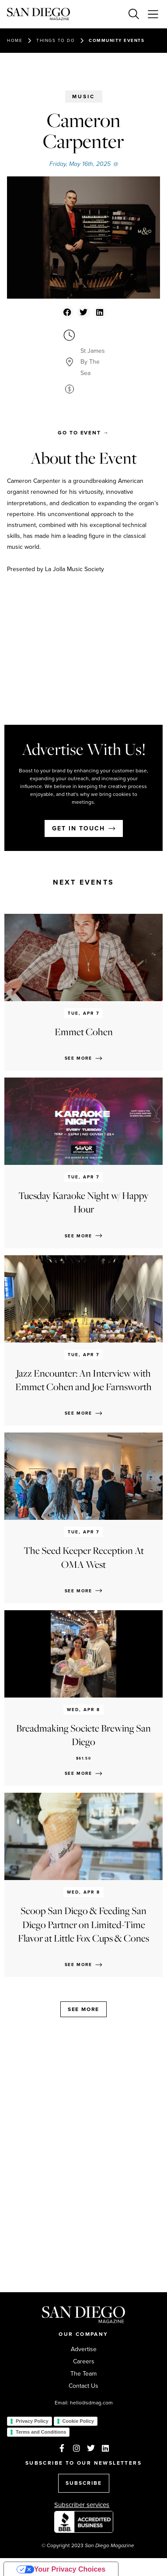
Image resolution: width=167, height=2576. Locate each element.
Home (14, 40)
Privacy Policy (32, 2421)
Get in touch (78, 828)
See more (83, 2009)
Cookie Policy (78, 2421)
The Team (83, 2373)
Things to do (55, 40)
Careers (83, 2361)
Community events (116, 40)
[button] (67, 312)
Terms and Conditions (41, 2432)
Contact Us (83, 2386)
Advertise (84, 2349)
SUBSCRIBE (84, 2483)
